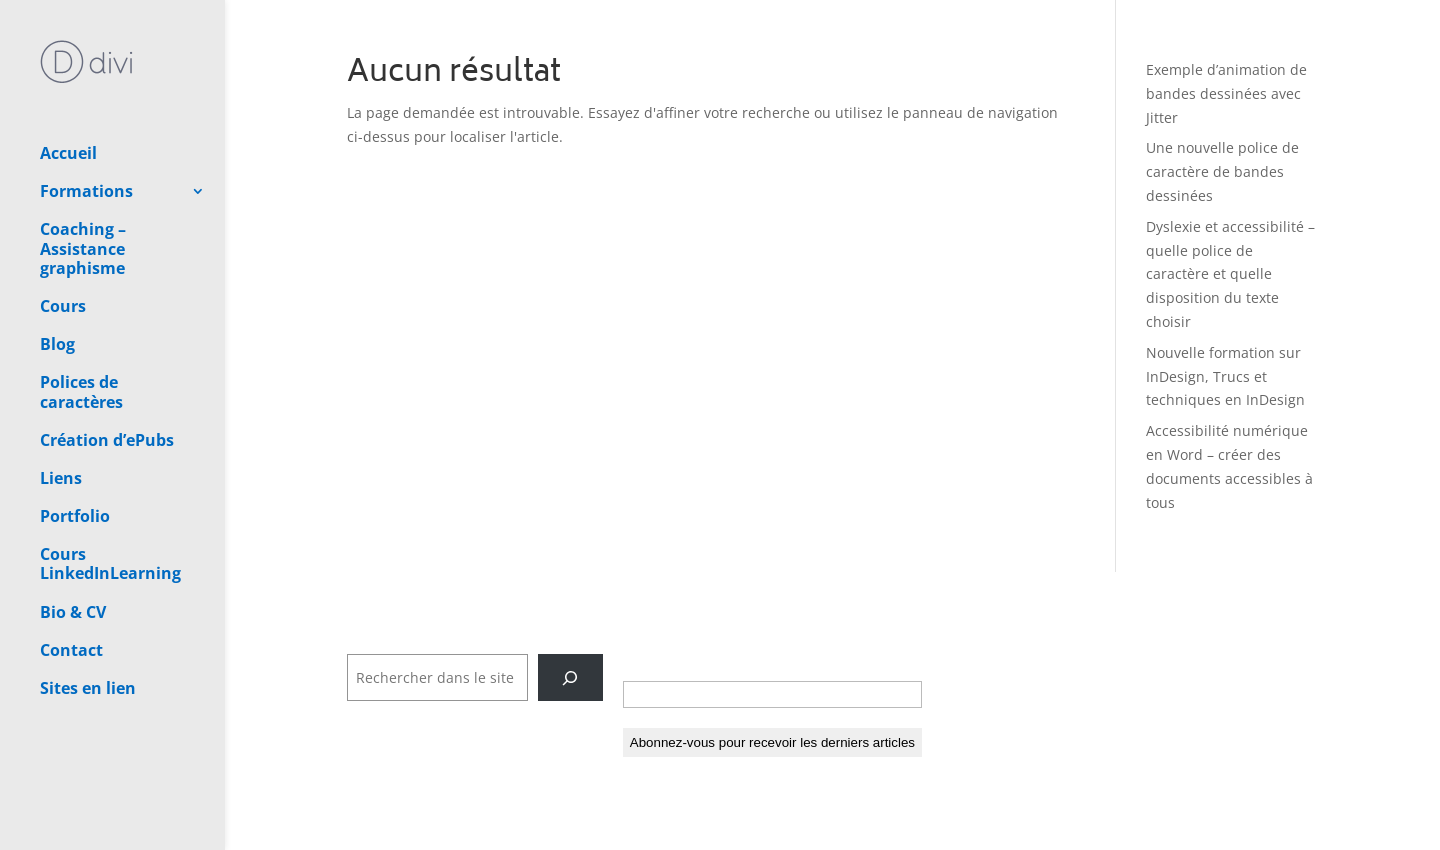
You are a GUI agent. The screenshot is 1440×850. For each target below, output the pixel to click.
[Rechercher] (570, 677)
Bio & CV (73, 542)
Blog (57, 274)
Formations (86, 121)
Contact (71, 580)
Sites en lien (88, 618)
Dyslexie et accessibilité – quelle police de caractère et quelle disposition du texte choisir (1230, 274)
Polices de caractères (81, 321)
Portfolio (75, 446)
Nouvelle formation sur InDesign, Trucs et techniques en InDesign (1225, 376)
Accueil (68, 83)
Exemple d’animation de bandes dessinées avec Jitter (1226, 93)
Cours (63, 236)
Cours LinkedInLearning (110, 493)
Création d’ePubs (107, 370)
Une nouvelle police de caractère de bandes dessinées (1222, 171)
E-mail (651, 660)
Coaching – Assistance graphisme (83, 178)
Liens (61, 408)
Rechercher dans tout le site (443, 642)
